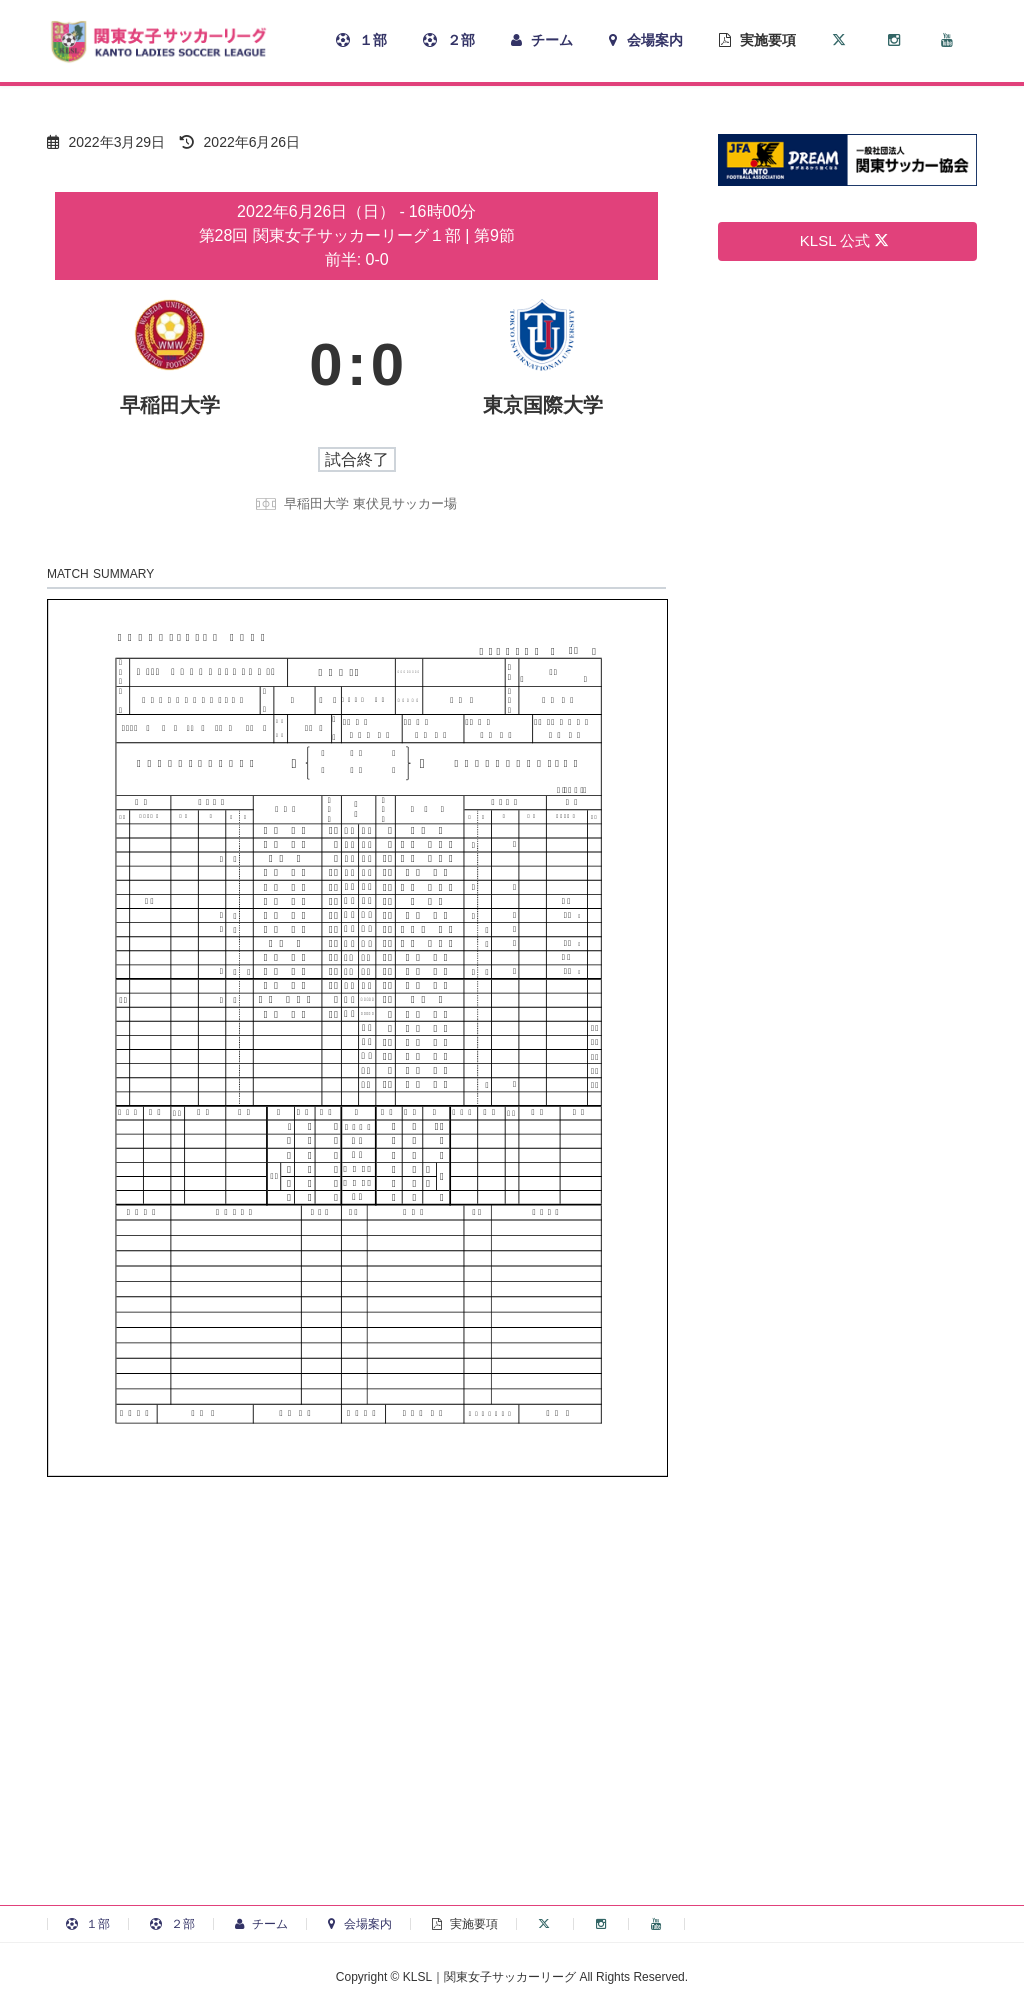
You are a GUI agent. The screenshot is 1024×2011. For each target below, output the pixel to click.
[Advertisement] (512, 1729)
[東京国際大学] (543, 365)
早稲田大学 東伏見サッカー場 (370, 503)
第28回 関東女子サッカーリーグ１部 (332, 235)
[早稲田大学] (170, 365)
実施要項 (465, 1924)
